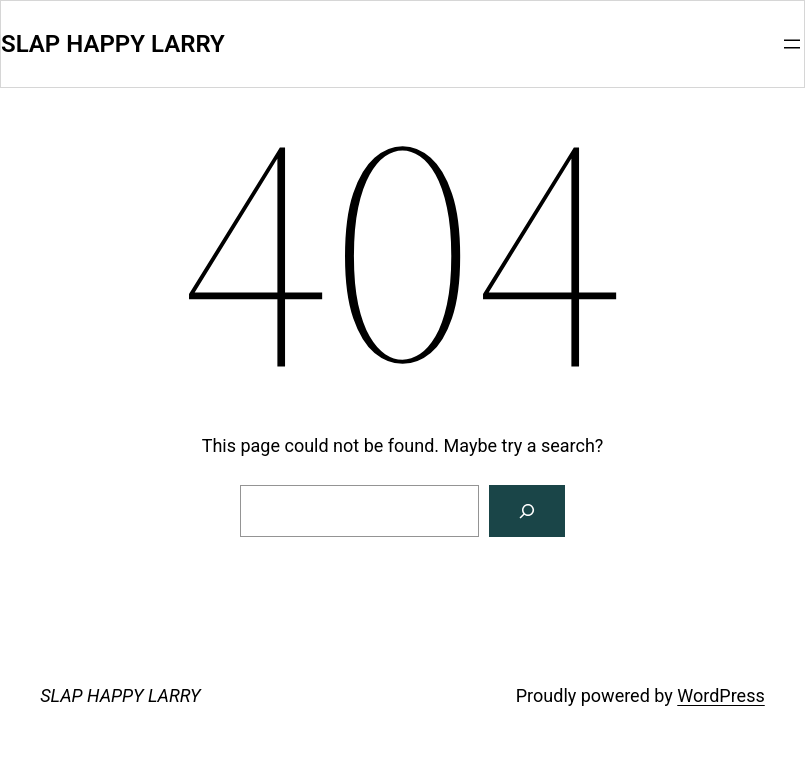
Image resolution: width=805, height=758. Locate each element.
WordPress (720, 695)
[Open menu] (792, 44)
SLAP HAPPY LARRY (113, 44)
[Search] (527, 511)
